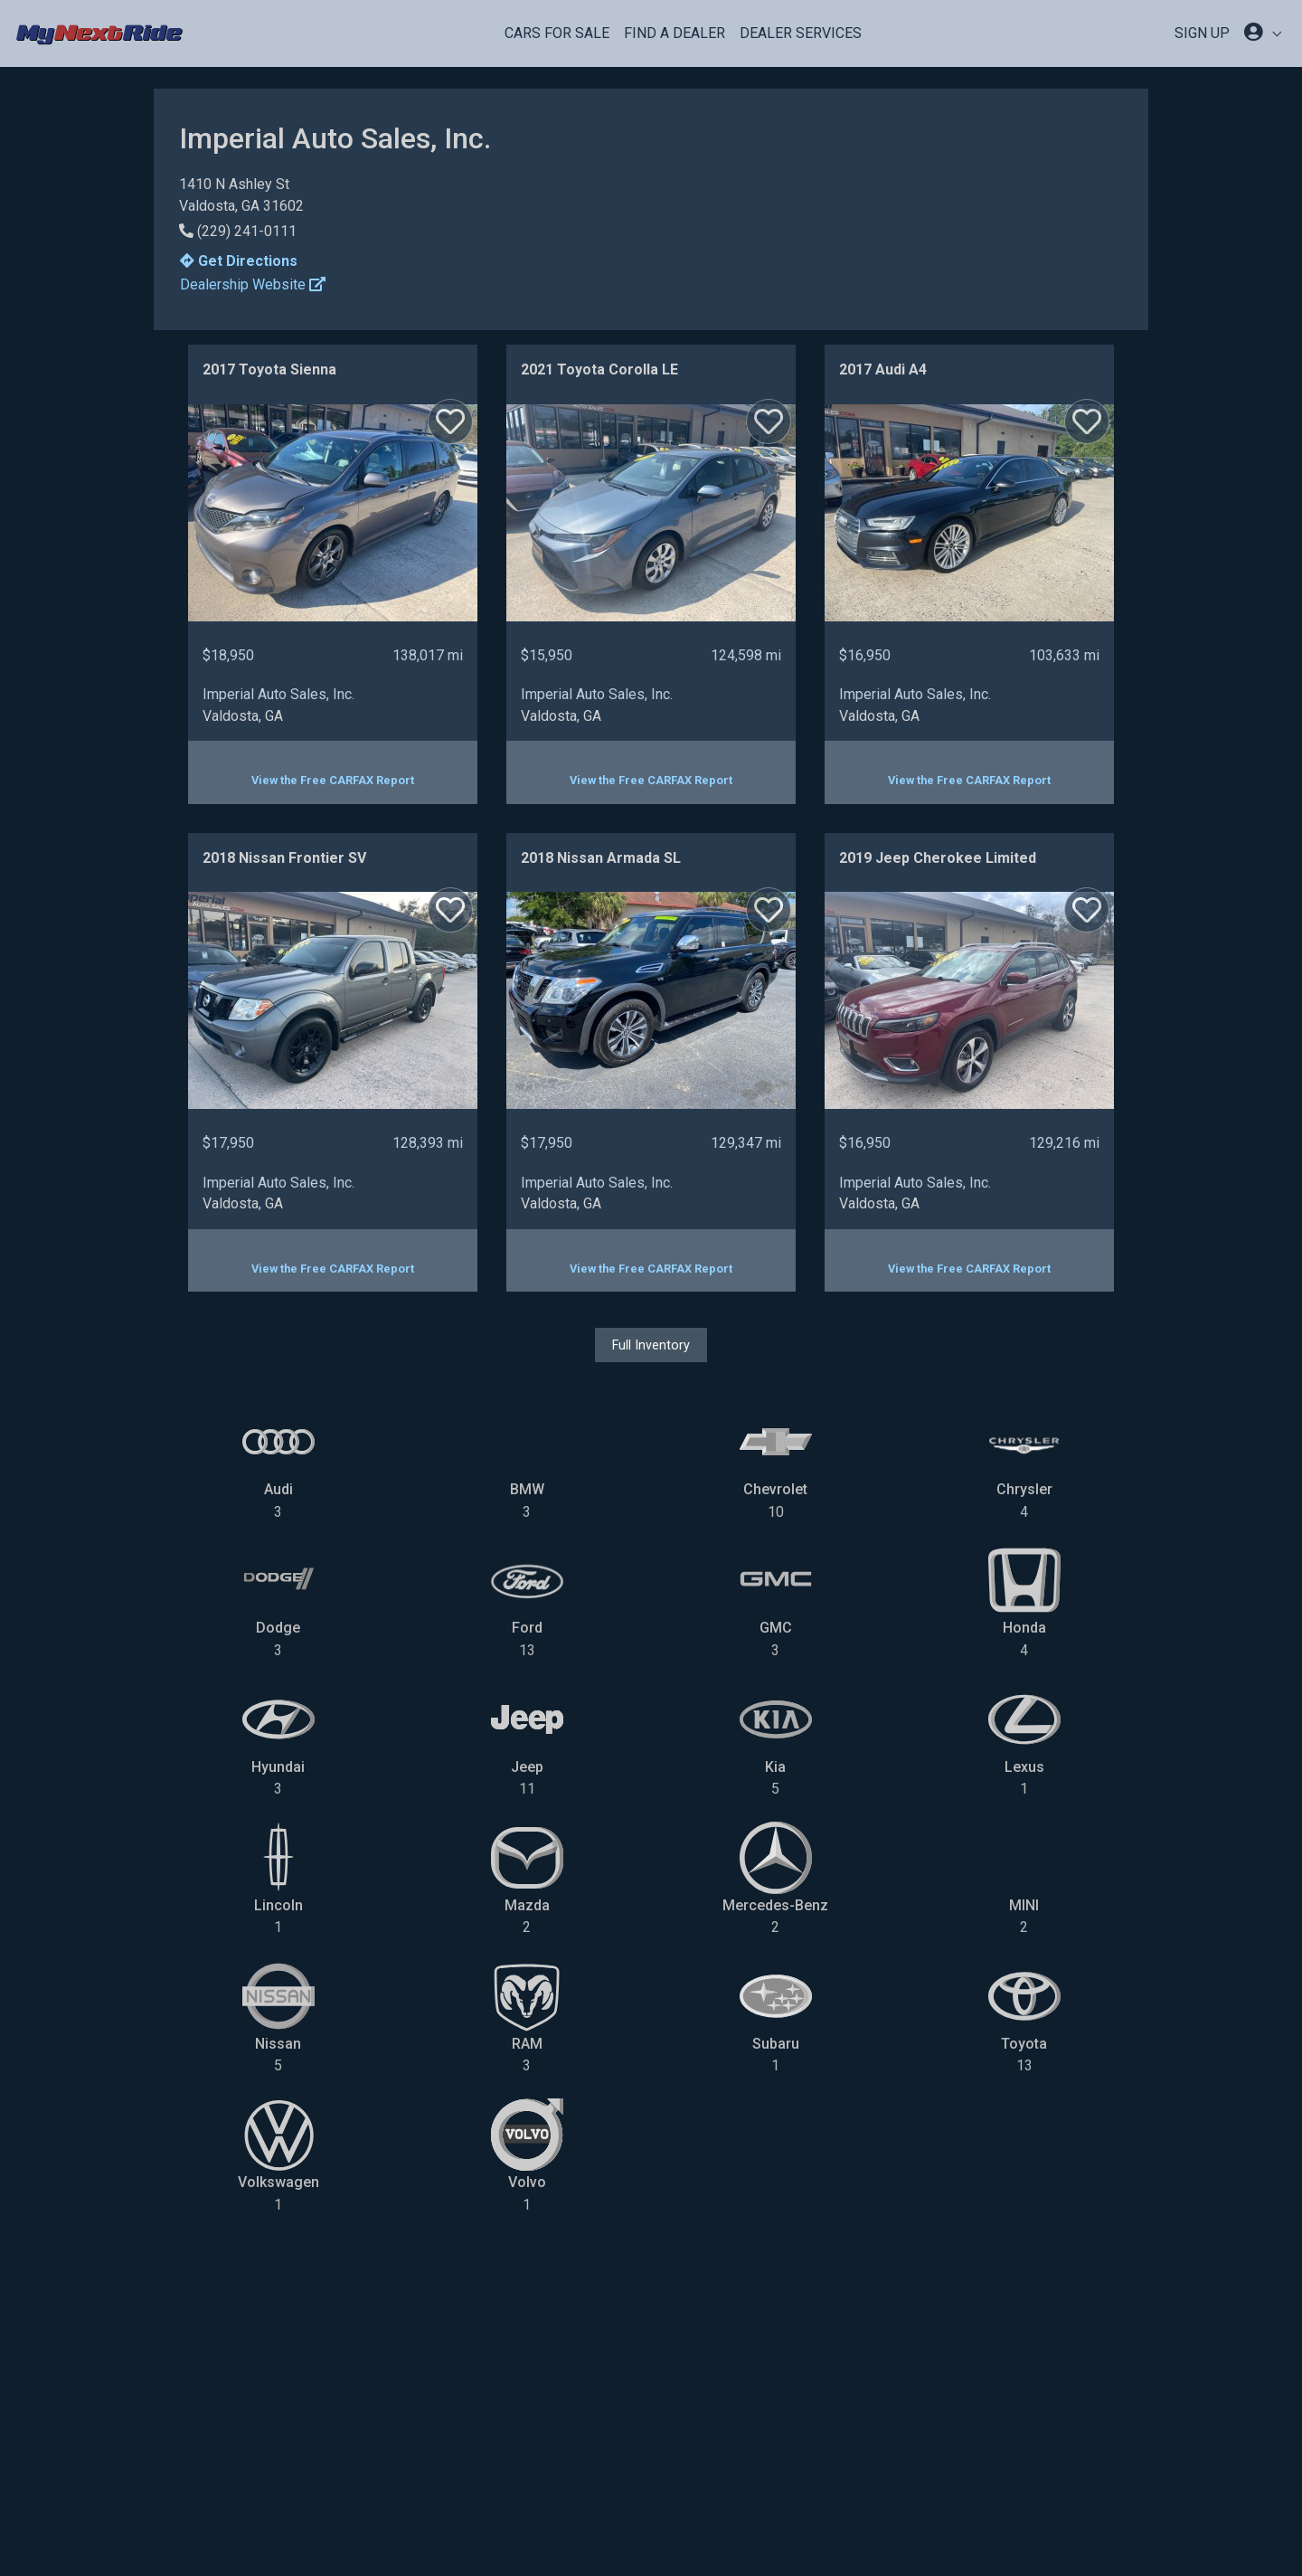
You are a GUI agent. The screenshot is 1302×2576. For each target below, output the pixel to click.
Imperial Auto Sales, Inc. (278, 694)
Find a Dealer (674, 33)
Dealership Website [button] (253, 284)
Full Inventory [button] (651, 1345)
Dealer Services (801, 33)
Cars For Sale (557, 33)
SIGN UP (1202, 33)
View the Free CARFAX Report (332, 780)
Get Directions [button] (238, 261)
